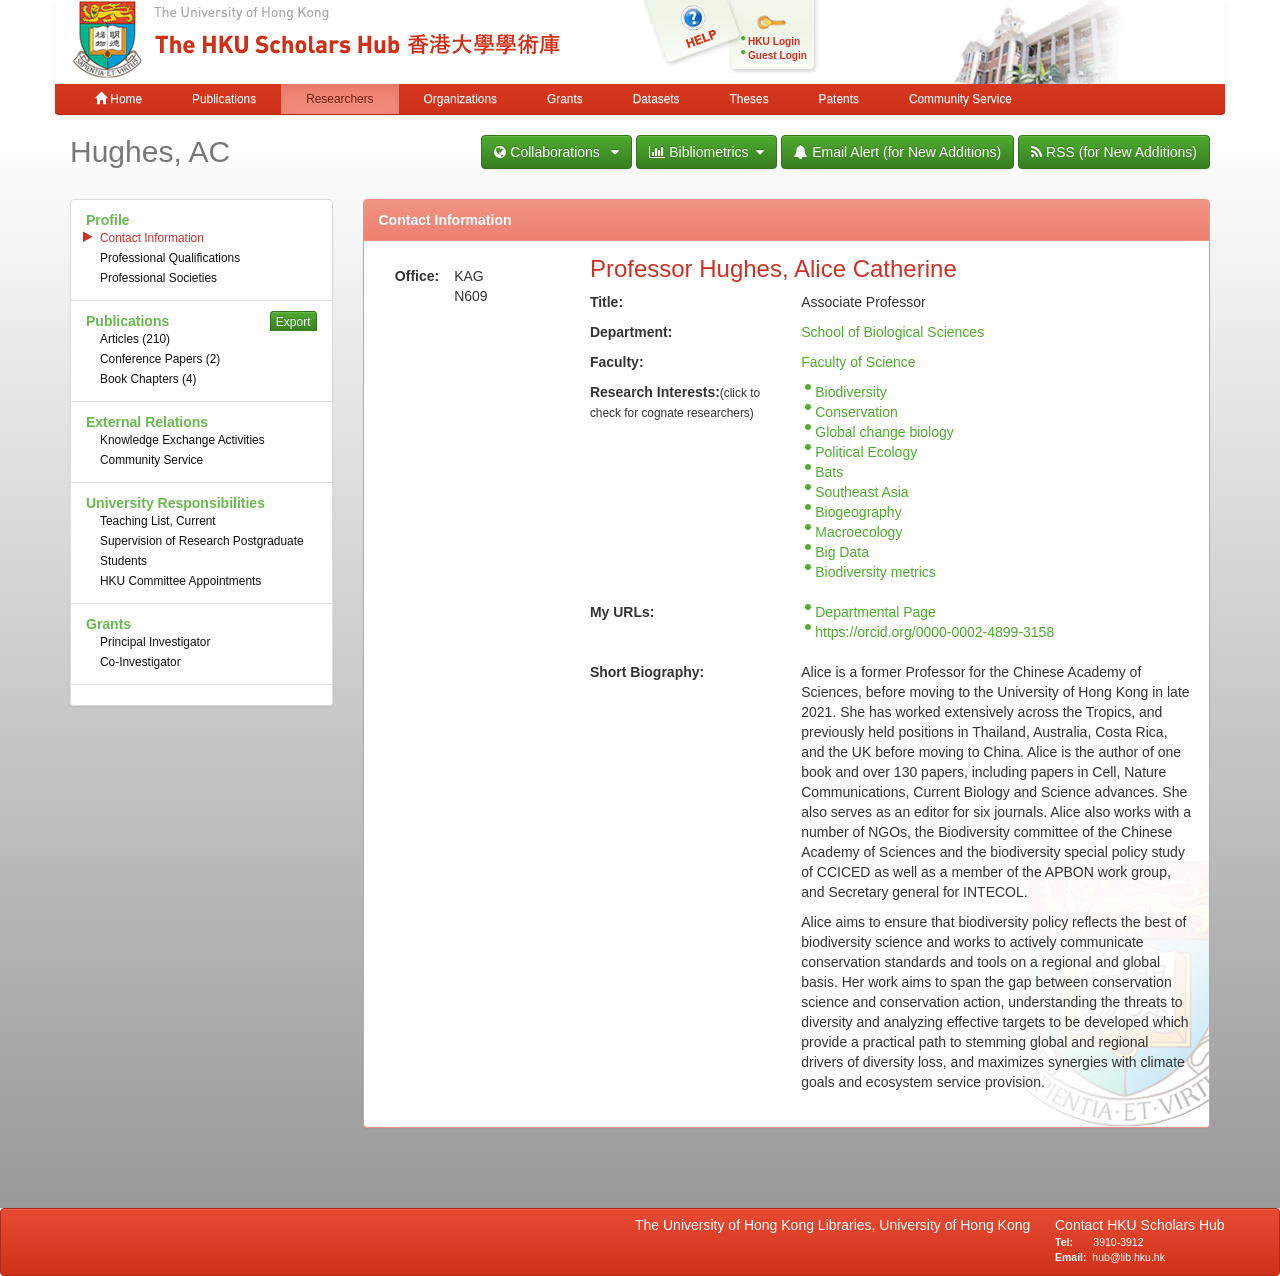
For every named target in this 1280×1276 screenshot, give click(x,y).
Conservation (856, 412)
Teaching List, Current (158, 521)
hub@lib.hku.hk (1128, 1257)
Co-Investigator (140, 662)
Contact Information (152, 238)
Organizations (460, 99)
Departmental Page (875, 612)
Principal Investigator (155, 642)
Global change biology (884, 432)
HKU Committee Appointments (180, 581)
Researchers (339, 99)
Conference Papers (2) (160, 359)
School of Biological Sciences (892, 332)
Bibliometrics (706, 152)
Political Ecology (866, 452)
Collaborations (556, 152)
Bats (829, 472)
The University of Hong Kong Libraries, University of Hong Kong (836, 1225)
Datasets (656, 99)
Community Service (960, 99)
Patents (839, 99)
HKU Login (774, 41)
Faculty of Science (858, 362)
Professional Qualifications (170, 258)
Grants (565, 99)
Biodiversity (851, 392)
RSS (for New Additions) (1114, 152)
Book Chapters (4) (148, 379)
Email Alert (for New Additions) (897, 152)
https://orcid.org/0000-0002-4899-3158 (934, 632)
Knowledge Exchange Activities (182, 440)
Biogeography (858, 512)
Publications (224, 99)
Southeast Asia (861, 492)
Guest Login (777, 55)
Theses (749, 99)
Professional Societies (158, 278)
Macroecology (858, 532)
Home (118, 99)
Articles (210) (135, 339)
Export (293, 322)
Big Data (842, 552)
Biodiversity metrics (875, 572)
